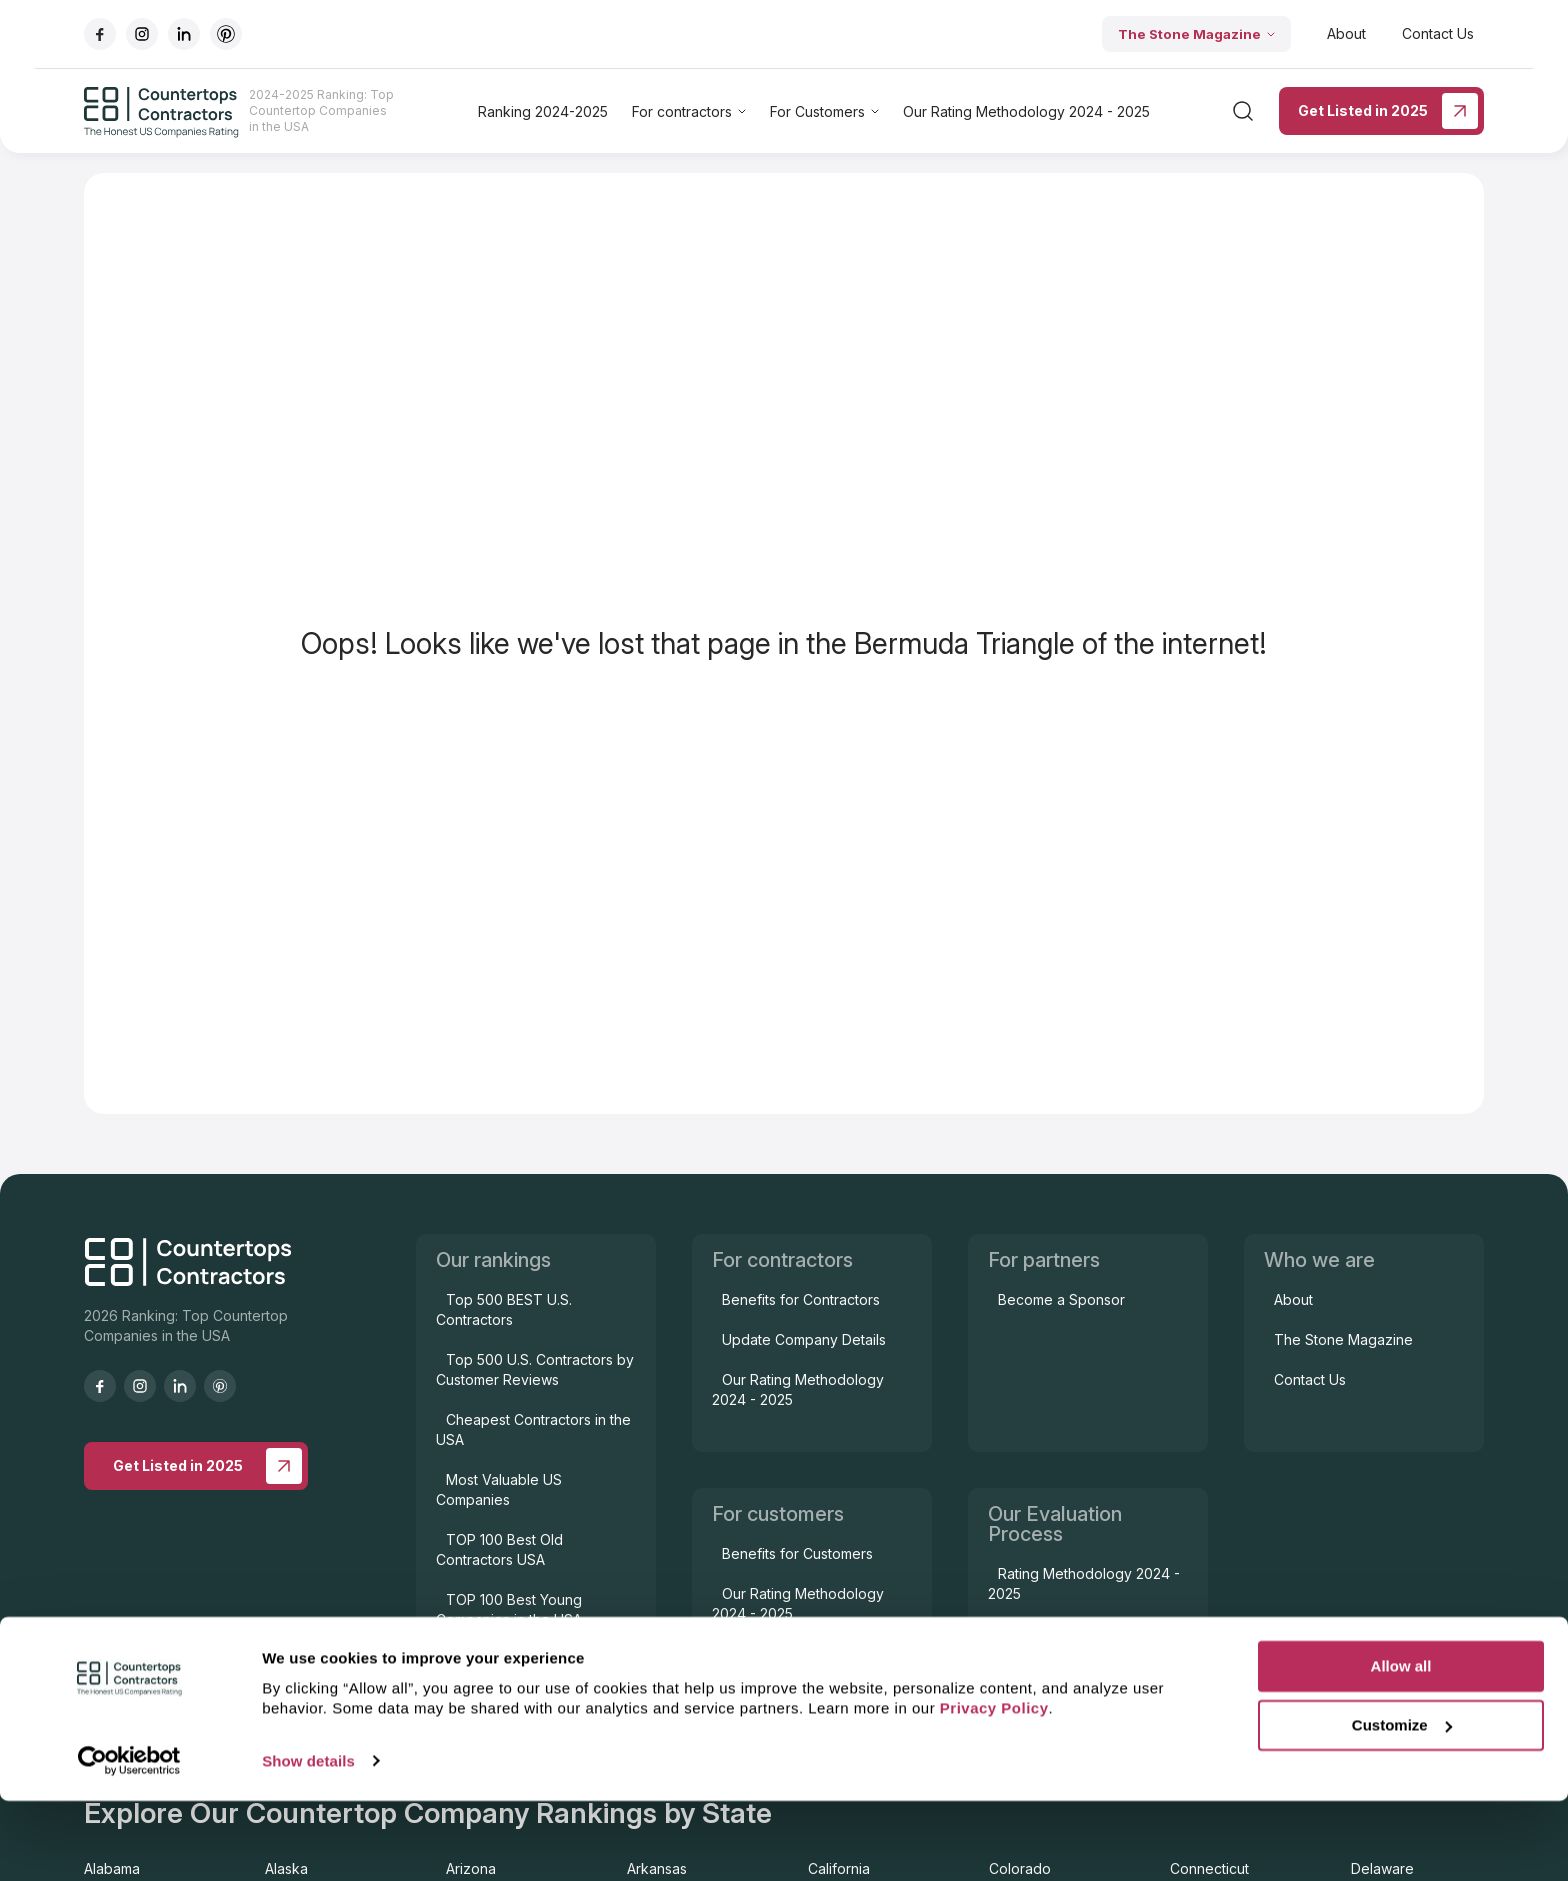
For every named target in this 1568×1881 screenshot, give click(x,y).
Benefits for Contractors (801, 1299)
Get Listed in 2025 (1388, 111)
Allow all (1401, 1747)
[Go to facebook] (100, 34)
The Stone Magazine (1196, 34)
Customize (1402, 1805)
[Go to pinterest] (226, 34)
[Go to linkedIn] (184, 34)
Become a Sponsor (1061, 1299)
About (1346, 33)
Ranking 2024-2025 (543, 111)
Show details (308, 1841)
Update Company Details (804, 1339)
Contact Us (1438, 33)
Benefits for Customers (797, 1553)
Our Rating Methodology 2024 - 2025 (1026, 111)
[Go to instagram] (142, 34)
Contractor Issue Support (804, 1653)
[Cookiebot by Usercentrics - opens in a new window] (129, 1842)
